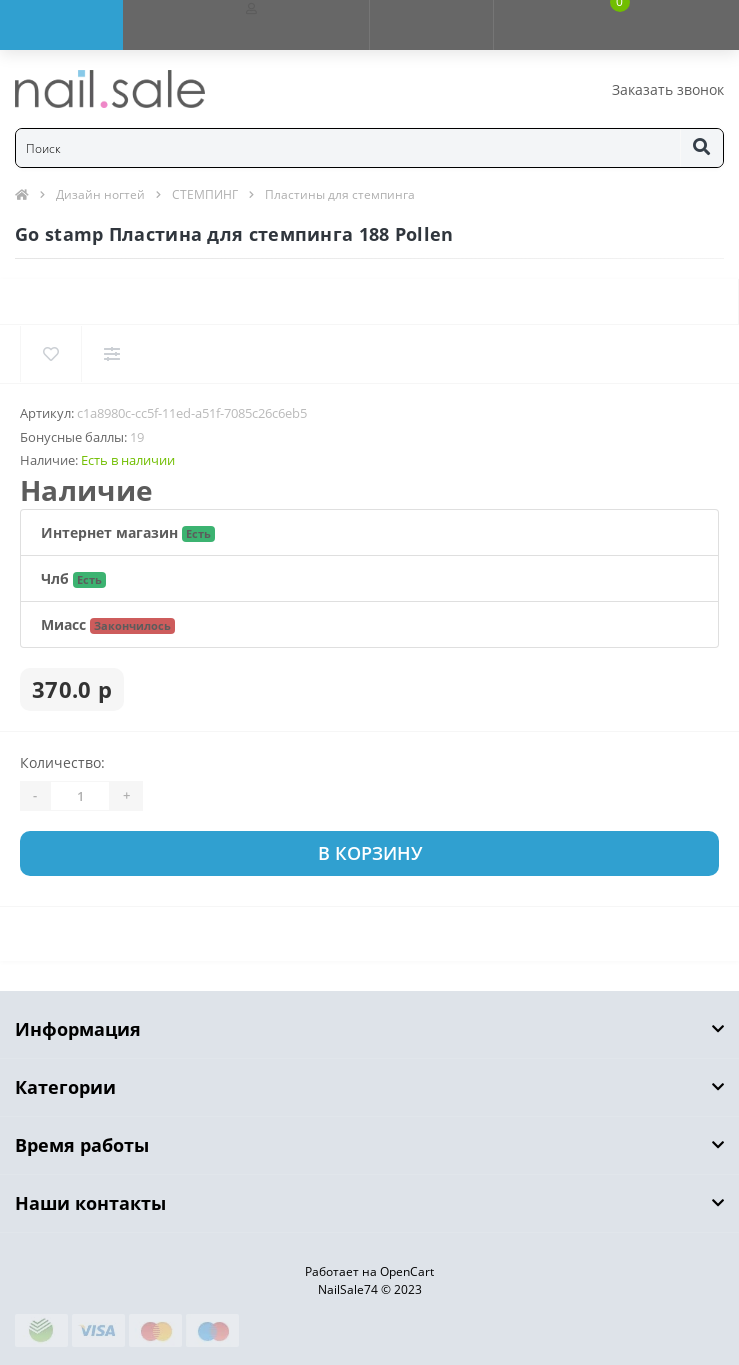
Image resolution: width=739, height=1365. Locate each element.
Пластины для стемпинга (340, 194)
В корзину (370, 853)
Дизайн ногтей (100, 194)
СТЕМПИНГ (205, 194)
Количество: (62, 762)
